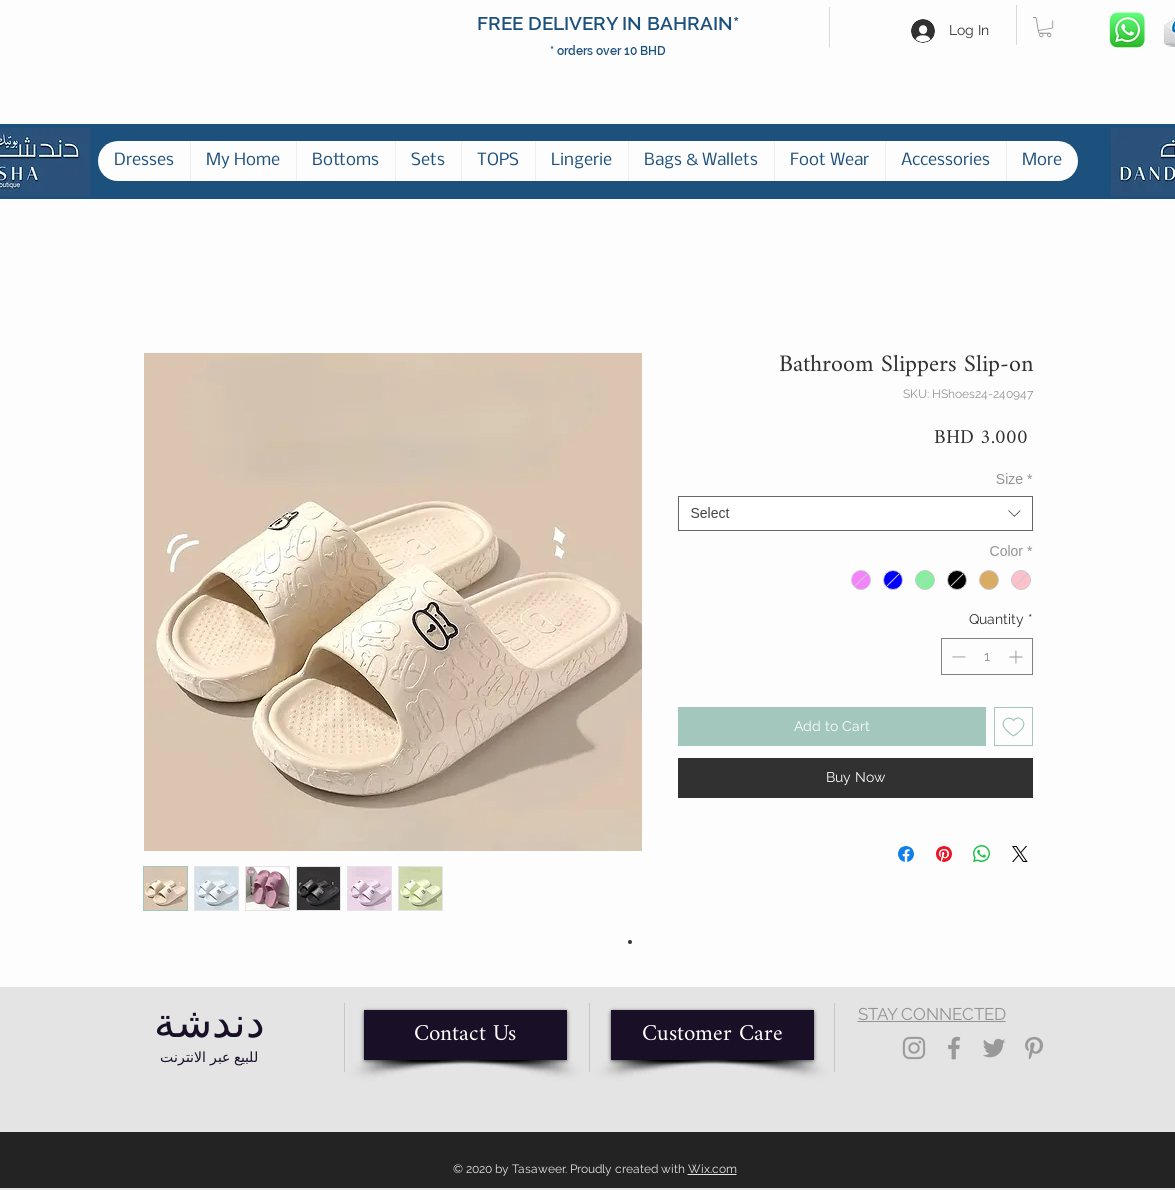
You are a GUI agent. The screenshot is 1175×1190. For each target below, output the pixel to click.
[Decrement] (956, 656)
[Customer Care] (712, 1035)
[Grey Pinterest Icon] (1034, 1048)
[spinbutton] (987, 656)
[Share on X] (1020, 854)
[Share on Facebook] (906, 854)
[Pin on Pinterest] (944, 854)
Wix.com (712, 1169)
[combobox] (855, 513)
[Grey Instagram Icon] (914, 1048)
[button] (1045, 27)
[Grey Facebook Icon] (954, 1048)
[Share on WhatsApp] (982, 854)
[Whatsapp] (1128, 30)
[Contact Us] (465, 1035)
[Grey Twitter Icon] (994, 1048)
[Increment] (1017, 656)
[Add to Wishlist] (1013, 726)
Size (1014, 479)
